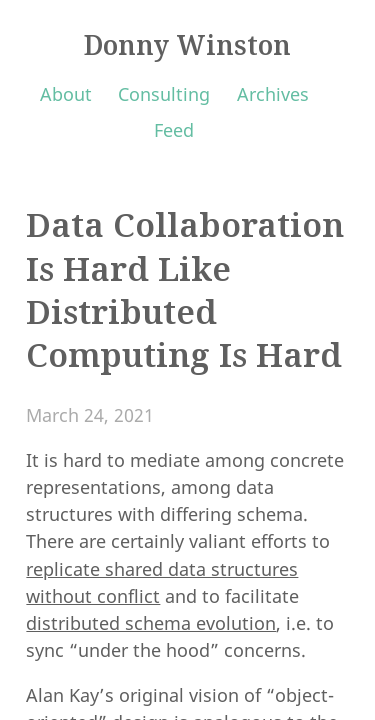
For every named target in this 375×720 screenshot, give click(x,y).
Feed (174, 130)
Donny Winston (187, 45)
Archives (273, 94)
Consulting (164, 94)
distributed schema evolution (151, 623)
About (66, 94)
